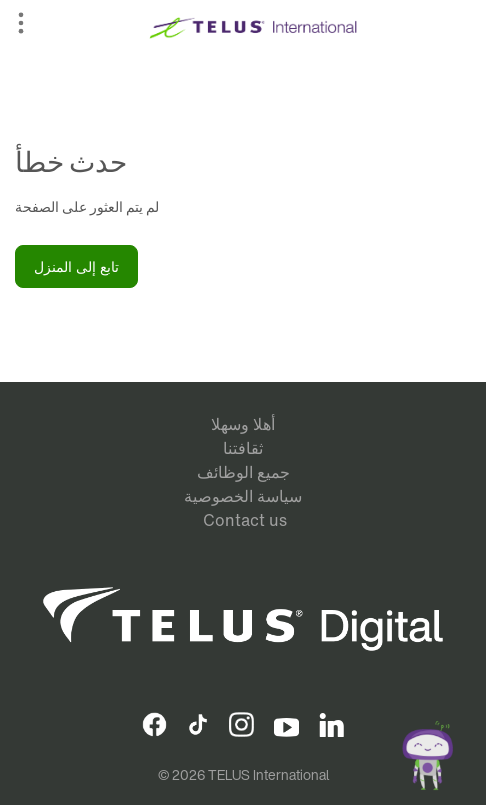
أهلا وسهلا (243, 424)
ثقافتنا (243, 448)
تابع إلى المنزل (76, 266)
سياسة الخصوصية (243, 496)
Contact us (245, 520)
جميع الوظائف (243, 472)
